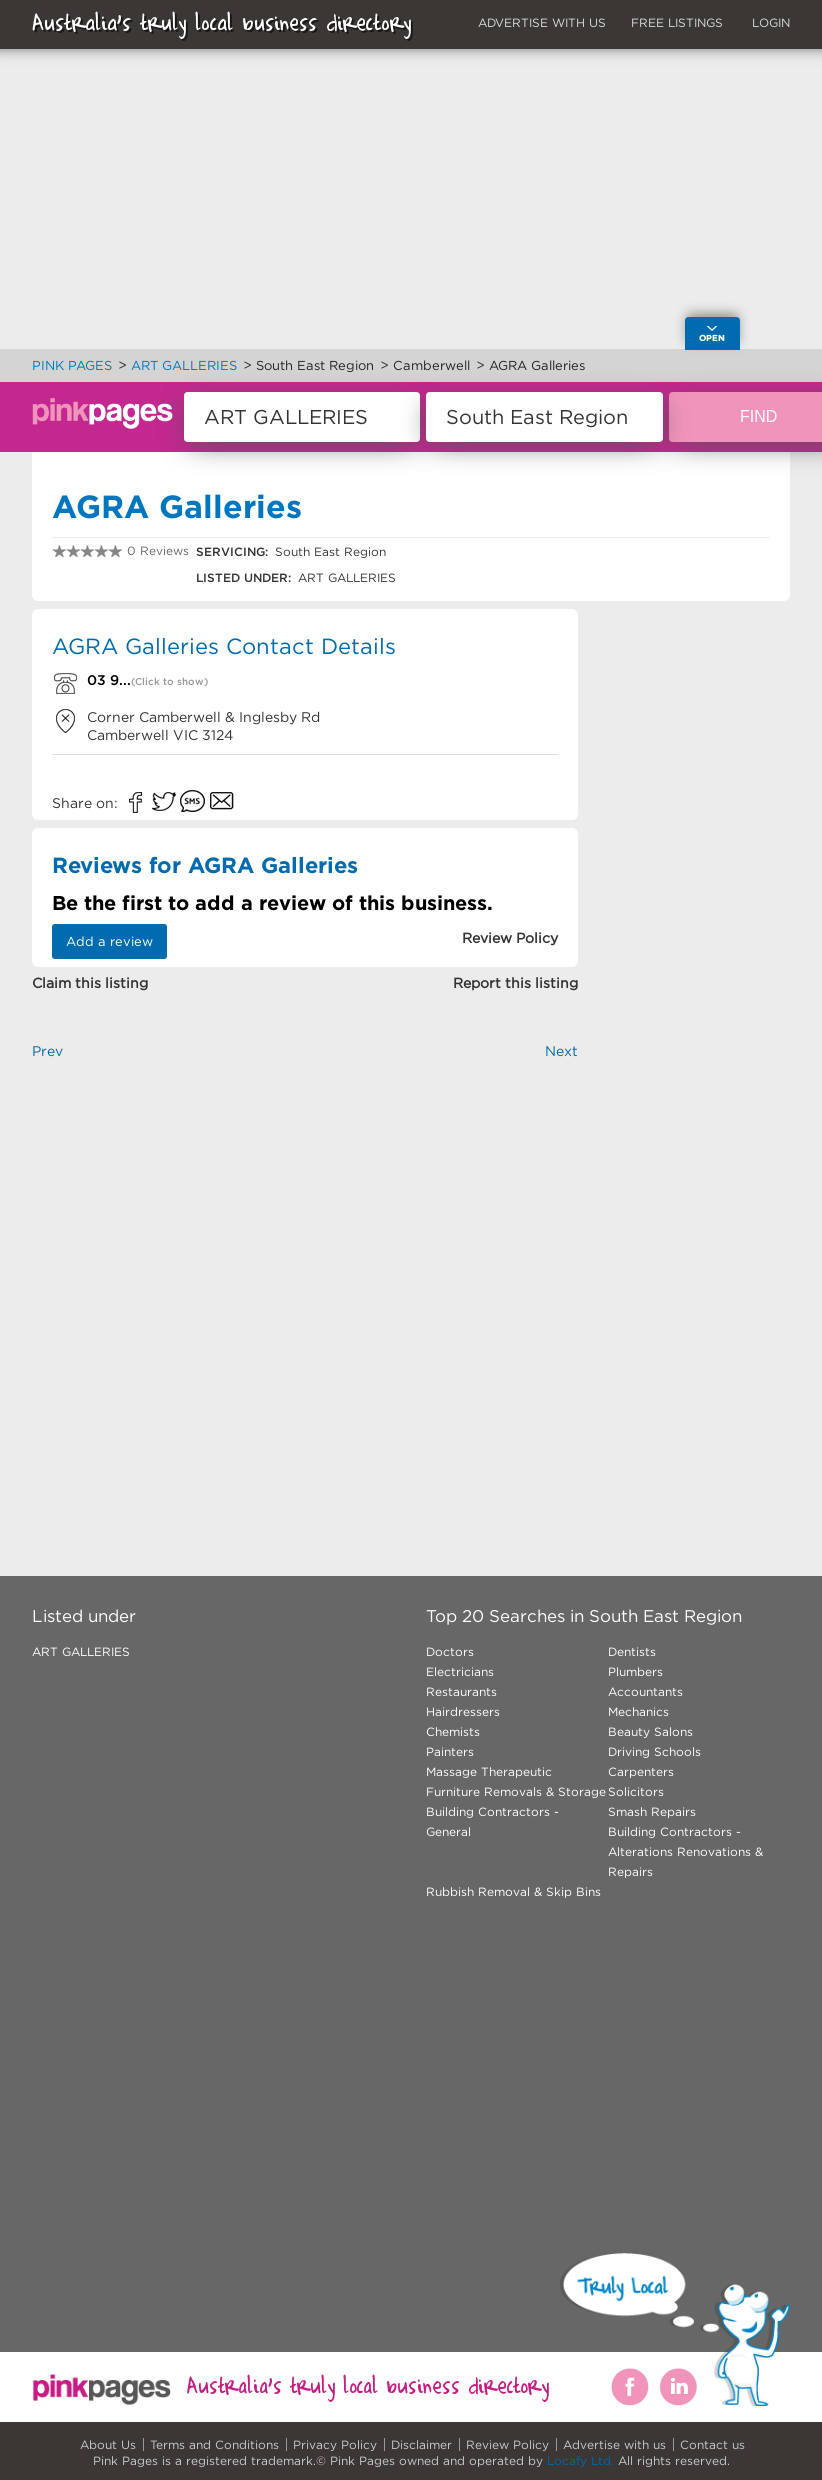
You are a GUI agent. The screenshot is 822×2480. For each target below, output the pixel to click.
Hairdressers (463, 1711)
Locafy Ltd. (580, 2460)
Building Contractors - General (492, 1821)
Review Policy (507, 2444)
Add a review (109, 941)
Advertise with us (614, 2444)
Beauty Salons (650, 1731)
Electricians (460, 1671)
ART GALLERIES (81, 1651)
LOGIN (771, 22)
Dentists (632, 1651)
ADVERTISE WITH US (542, 22)
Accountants (645, 1691)
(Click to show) (169, 681)
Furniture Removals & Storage (516, 1791)
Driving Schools (654, 1751)
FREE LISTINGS (677, 22)
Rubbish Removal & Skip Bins (513, 1891)
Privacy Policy (335, 2444)
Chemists (453, 1731)
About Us (108, 2444)
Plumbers (635, 1671)
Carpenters (641, 1771)
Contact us (712, 2444)
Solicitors (636, 1791)
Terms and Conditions (214, 2444)
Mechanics (638, 1711)
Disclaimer (421, 2444)
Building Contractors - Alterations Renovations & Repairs (685, 1851)
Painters (450, 1751)
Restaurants (461, 1691)
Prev (47, 1051)
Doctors (450, 1651)
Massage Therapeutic (489, 1771)
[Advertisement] (305, 1285)
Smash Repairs (652, 1811)
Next (561, 1051)
